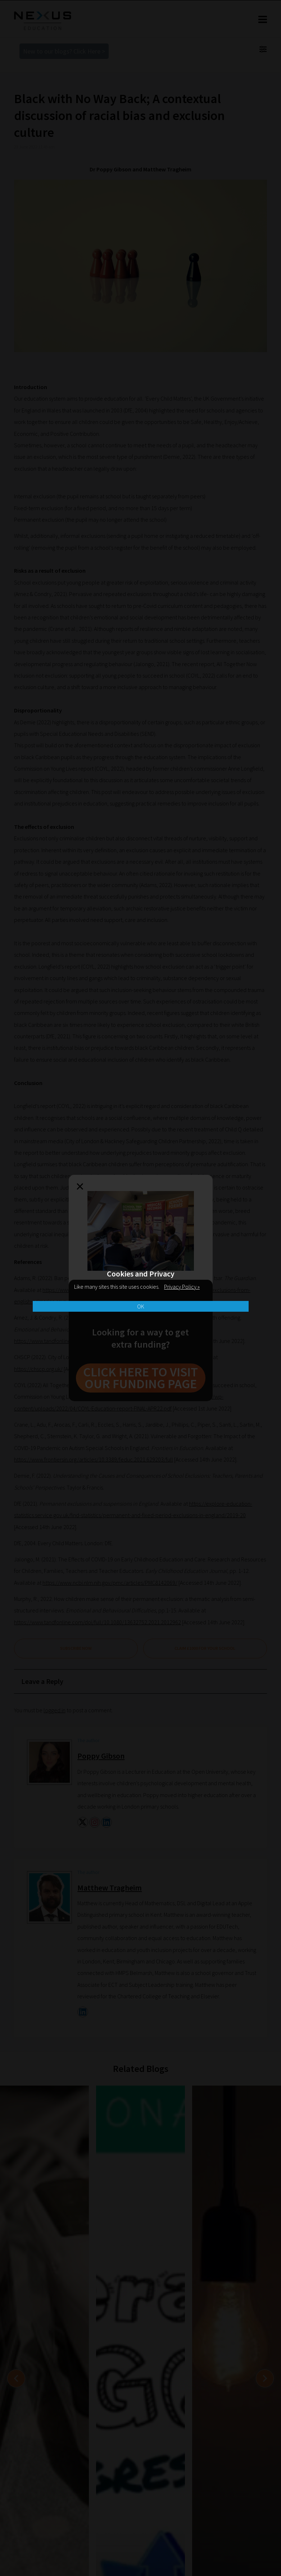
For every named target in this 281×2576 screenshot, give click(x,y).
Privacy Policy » (182, 1286)
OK (140, 1306)
